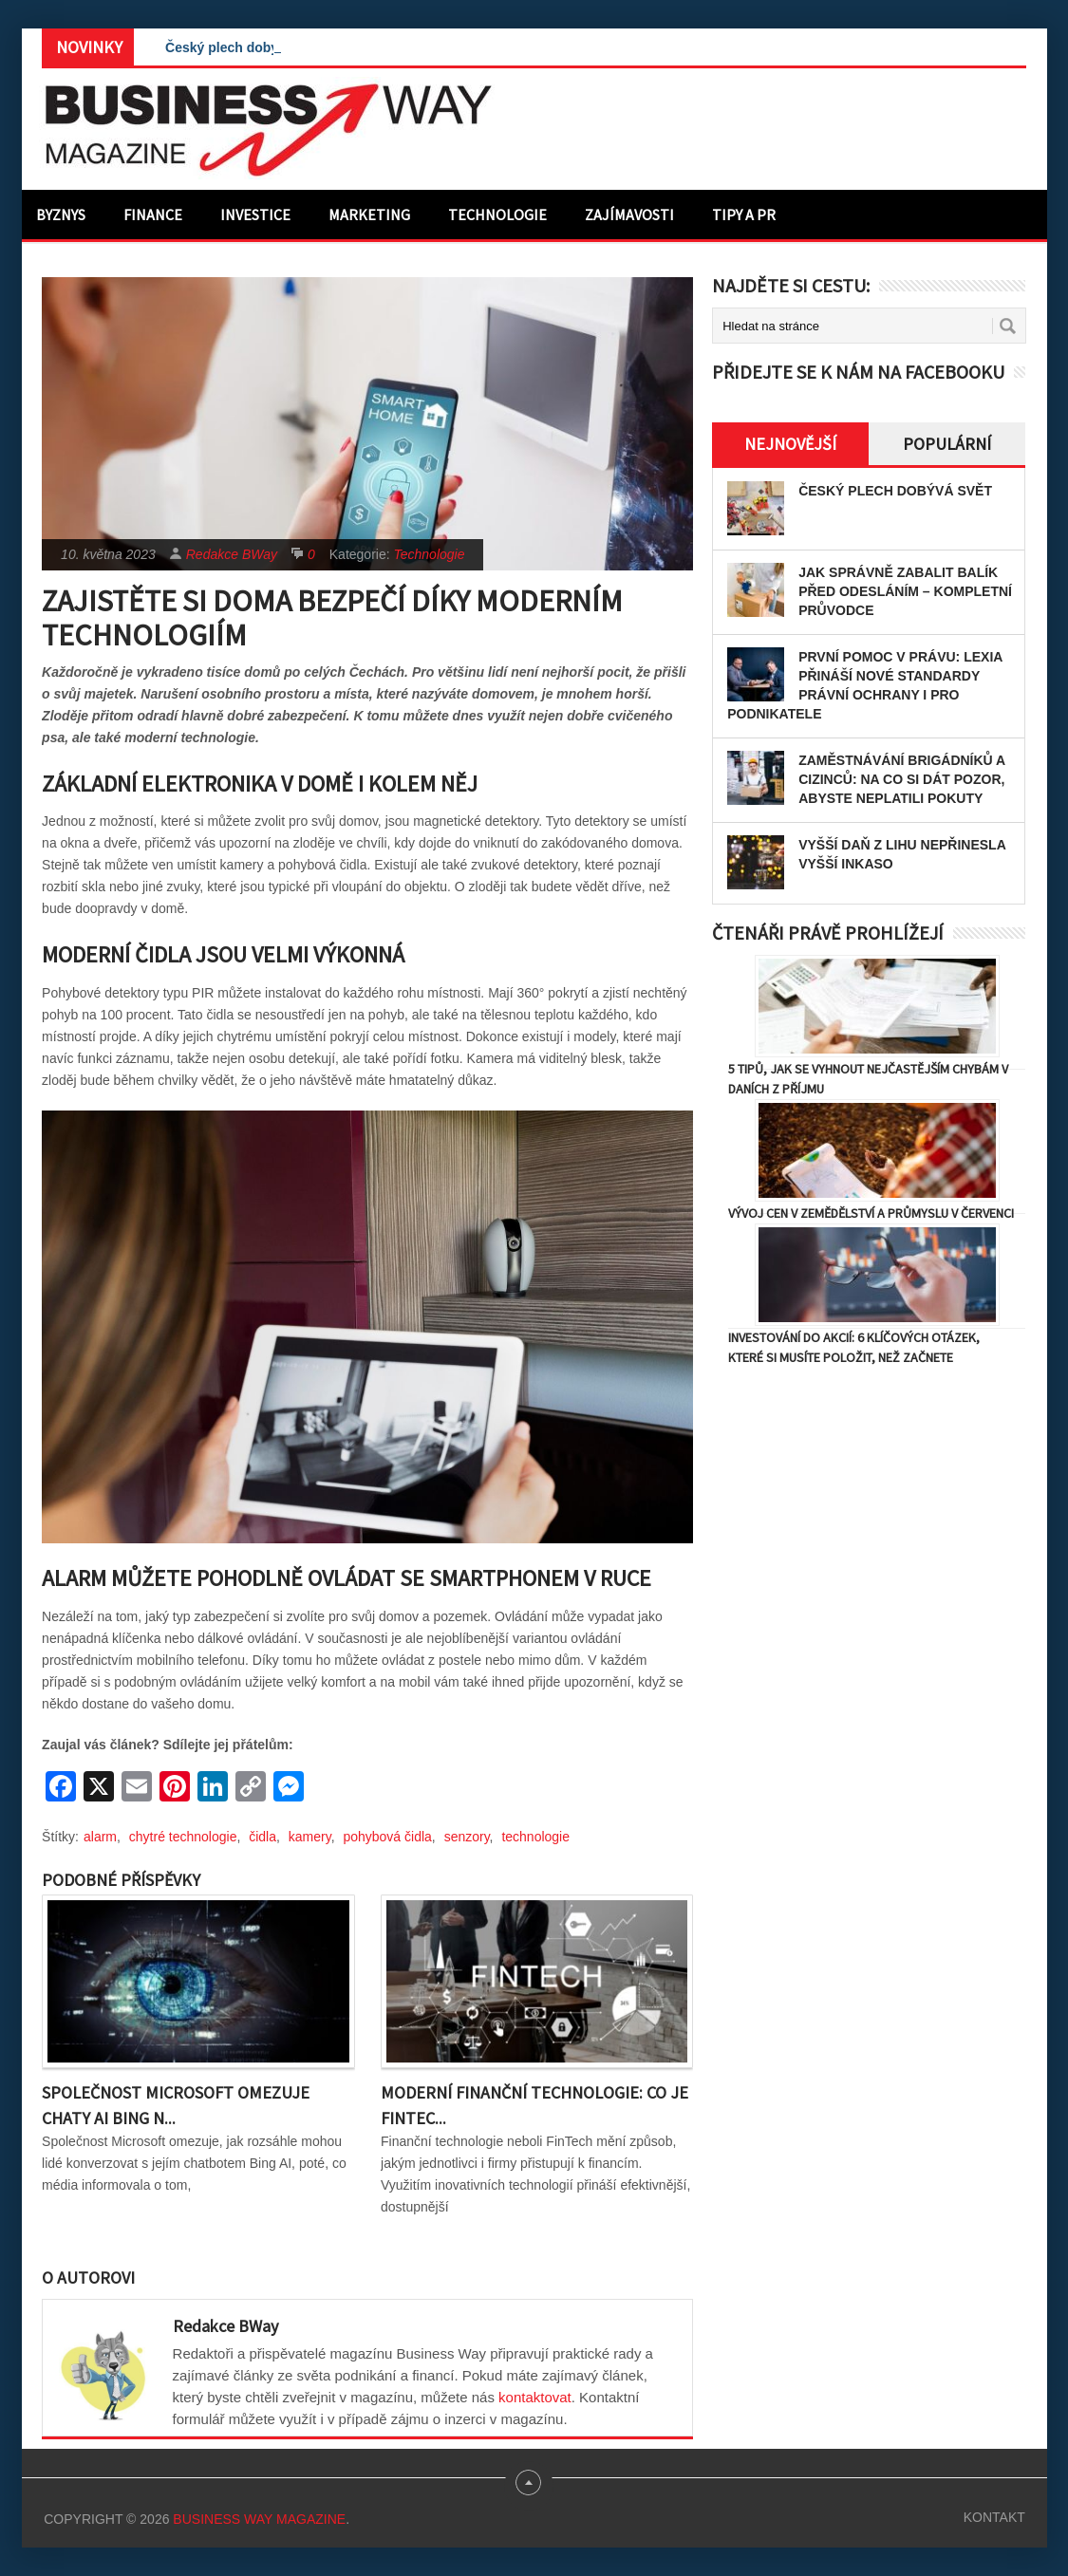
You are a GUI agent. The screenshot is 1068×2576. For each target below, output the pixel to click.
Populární (947, 444)
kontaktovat (534, 2397)
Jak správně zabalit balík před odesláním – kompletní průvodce (905, 591)
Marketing (369, 214)
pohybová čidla (387, 1836)
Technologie (497, 214)
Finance (152, 214)
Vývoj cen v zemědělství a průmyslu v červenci (871, 1213)
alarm (100, 1836)
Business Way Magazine (259, 2519)
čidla (262, 1836)
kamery (310, 1836)
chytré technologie (183, 1836)
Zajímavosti (629, 214)
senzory (467, 1836)
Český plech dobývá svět (244, 47)
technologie (535, 1836)
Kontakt (994, 2517)
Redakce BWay (231, 554)
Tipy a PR (744, 214)
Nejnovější (790, 444)
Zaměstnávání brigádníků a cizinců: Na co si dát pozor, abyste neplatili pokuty (901, 779)
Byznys (60, 214)
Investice (255, 214)
